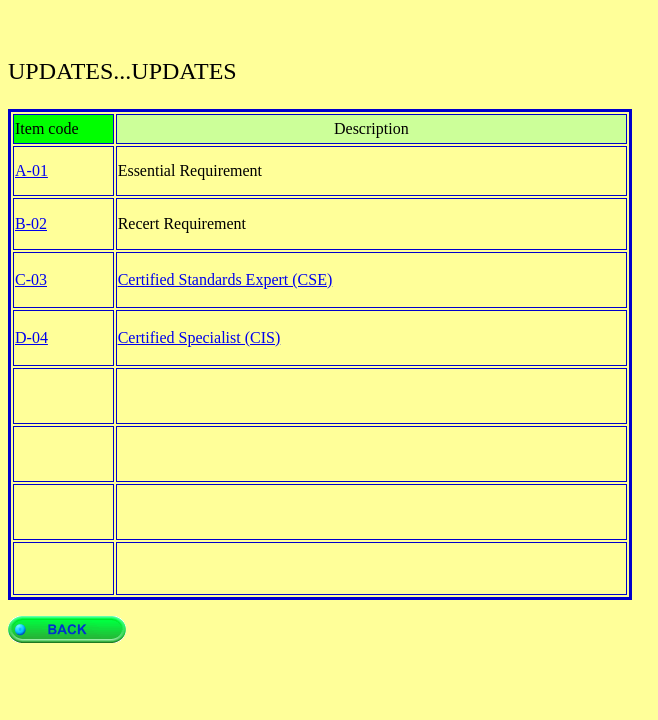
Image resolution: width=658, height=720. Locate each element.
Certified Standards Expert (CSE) (225, 279)
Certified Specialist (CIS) (199, 337)
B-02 (31, 223)
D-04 (31, 337)
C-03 (31, 279)
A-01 (31, 170)
